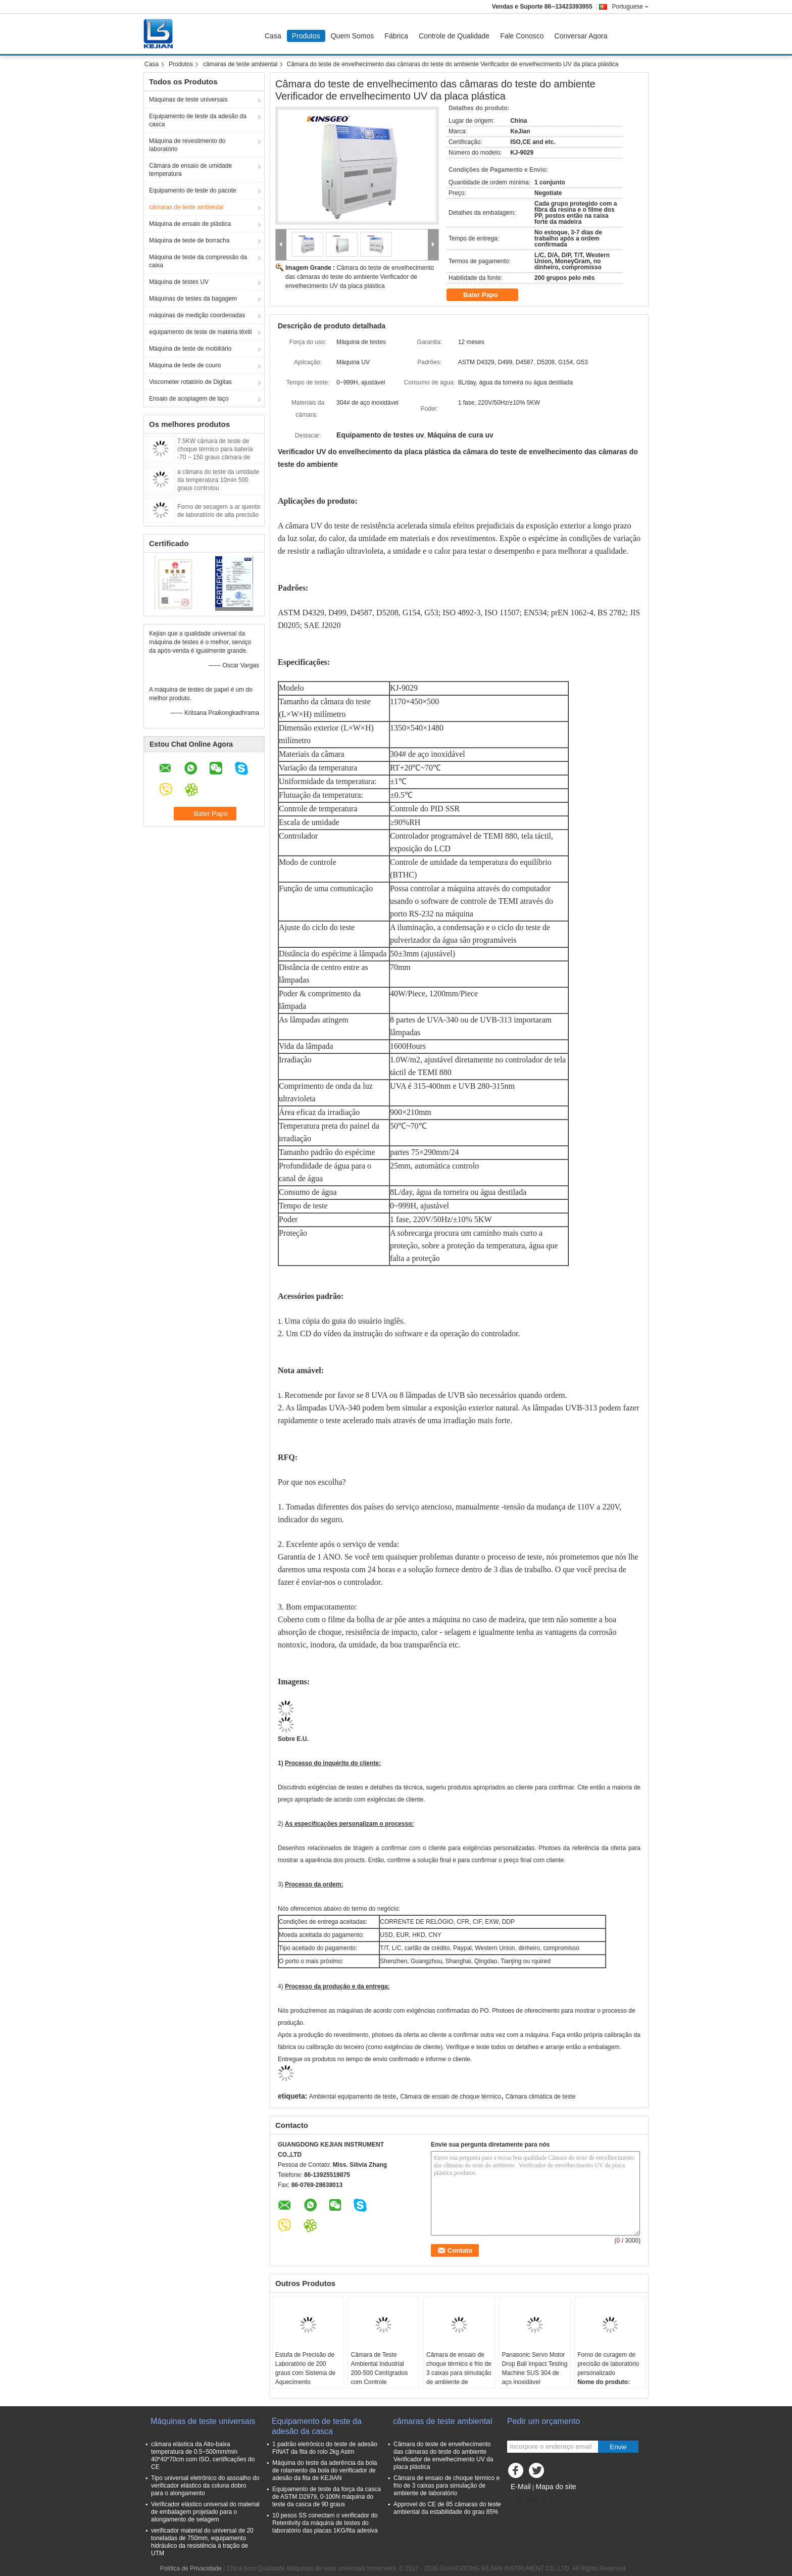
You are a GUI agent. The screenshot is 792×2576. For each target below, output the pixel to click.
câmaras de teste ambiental (240, 64)
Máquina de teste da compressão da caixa (198, 261)
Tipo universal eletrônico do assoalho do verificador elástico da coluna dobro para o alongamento (205, 2485)
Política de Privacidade (191, 2568)
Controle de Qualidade (454, 36)
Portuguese (630, 6)
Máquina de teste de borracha (189, 240)
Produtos (306, 36)
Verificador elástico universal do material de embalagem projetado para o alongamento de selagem (205, 2512)
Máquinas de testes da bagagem (193, 298)
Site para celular (532, 2499)
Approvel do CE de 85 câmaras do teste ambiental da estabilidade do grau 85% (447, 2508)
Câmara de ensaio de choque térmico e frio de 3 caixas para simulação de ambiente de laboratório (458, 2373)
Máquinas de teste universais (188, 99)
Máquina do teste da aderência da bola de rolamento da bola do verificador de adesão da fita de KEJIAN (324, 2470)
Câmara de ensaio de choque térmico (450, 2096)
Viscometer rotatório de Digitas (190, 381)
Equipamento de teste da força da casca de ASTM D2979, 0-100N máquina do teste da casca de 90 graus (326, 2497)
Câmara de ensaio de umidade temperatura (190, 169)
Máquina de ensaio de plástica (190, 223)
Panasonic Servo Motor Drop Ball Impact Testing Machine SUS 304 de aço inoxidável (535, 2368)
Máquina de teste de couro (185, 365)
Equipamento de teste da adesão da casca (197, 120)
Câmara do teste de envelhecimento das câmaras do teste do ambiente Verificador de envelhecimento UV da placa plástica (359, 276)
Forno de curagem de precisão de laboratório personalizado (608, 2363)
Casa (273, 36)
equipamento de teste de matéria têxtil (200, 331)
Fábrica (396, 36)
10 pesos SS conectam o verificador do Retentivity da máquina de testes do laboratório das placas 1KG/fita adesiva (325, 2523)
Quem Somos (352, 36)
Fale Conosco (521, 36)
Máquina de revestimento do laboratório (187, 145)
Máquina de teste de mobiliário (190, 348)
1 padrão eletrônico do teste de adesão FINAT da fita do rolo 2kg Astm (324, 2448)
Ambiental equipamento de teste (352, 2096)
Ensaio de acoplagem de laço (188, 398)
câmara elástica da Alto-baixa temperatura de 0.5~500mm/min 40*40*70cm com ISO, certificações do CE (203, 2455)
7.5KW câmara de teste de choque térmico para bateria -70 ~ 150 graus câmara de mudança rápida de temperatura (215, 457)
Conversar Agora (581, 35)
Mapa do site (555, 2487)
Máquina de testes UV (179, 281)
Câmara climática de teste (541, 2096)
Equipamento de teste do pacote (192, 190)
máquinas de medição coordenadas (197, 315)
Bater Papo (487, 295)
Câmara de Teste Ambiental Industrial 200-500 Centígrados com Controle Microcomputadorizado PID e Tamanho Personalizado (381, 2382)
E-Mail (521, 2487)
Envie (618, 2447)
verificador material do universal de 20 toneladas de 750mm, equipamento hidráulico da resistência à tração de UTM (202, 2542)
